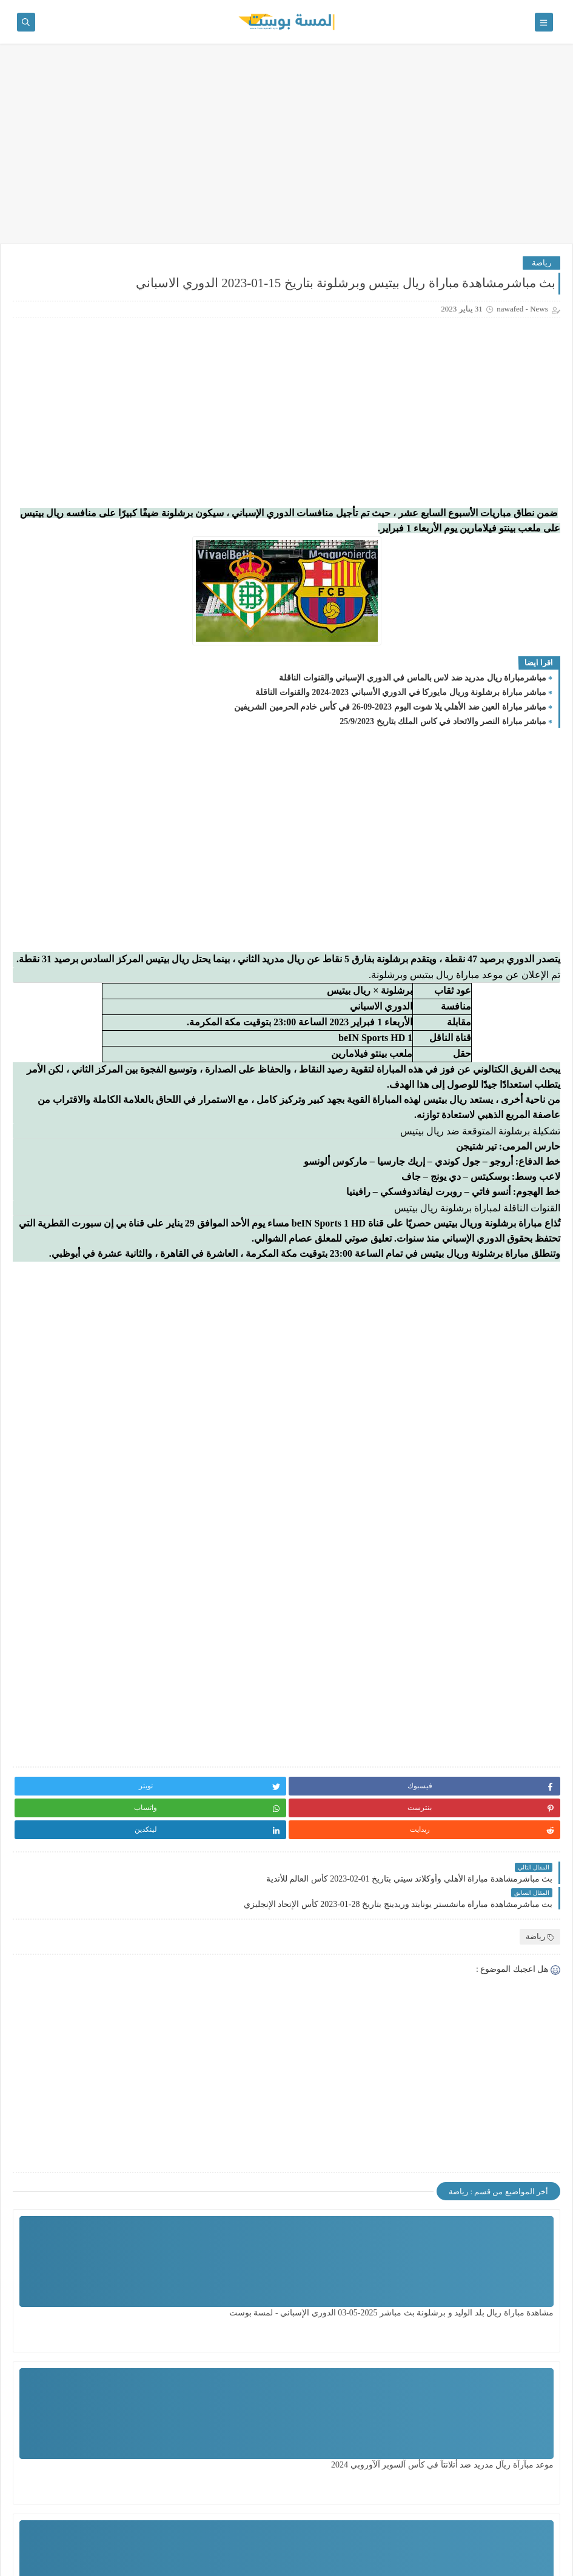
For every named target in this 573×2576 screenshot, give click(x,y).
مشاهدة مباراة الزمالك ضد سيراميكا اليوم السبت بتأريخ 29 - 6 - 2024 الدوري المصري (367, 2465)
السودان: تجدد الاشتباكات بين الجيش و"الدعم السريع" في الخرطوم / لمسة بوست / (49, 717)
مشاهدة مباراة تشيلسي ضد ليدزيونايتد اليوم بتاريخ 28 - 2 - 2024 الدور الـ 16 (238, 2465)
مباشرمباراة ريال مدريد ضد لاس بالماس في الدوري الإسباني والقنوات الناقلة (412, 699)
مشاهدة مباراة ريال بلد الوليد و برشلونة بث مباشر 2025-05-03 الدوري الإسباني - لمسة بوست (500, 2313)
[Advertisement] (286, 150)
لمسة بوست (453, 2559)
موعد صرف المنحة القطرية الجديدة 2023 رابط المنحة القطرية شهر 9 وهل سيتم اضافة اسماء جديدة (49, 839)
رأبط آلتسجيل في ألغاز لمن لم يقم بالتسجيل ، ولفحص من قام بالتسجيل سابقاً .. (54, 533)
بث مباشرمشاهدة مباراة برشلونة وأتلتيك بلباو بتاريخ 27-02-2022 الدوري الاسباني (49, 901)
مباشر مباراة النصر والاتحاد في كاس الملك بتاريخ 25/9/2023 (443, 743)
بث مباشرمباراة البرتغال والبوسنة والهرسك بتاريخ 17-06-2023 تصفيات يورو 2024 (49, 962)
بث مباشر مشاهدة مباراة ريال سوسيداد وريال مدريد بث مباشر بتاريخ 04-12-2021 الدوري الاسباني (50, 1023)
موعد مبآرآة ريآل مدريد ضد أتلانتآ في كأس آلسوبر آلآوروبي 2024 (367, 2313)
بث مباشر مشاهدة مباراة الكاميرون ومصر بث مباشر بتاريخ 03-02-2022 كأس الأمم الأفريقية (53, 778)
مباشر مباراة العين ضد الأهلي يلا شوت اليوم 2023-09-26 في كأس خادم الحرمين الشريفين (390, 728)
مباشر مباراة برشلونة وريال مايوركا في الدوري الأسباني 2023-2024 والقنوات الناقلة (400, 714)
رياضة (541, 262)
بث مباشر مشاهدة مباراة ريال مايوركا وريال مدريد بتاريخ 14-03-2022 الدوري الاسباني (48, 1084)
